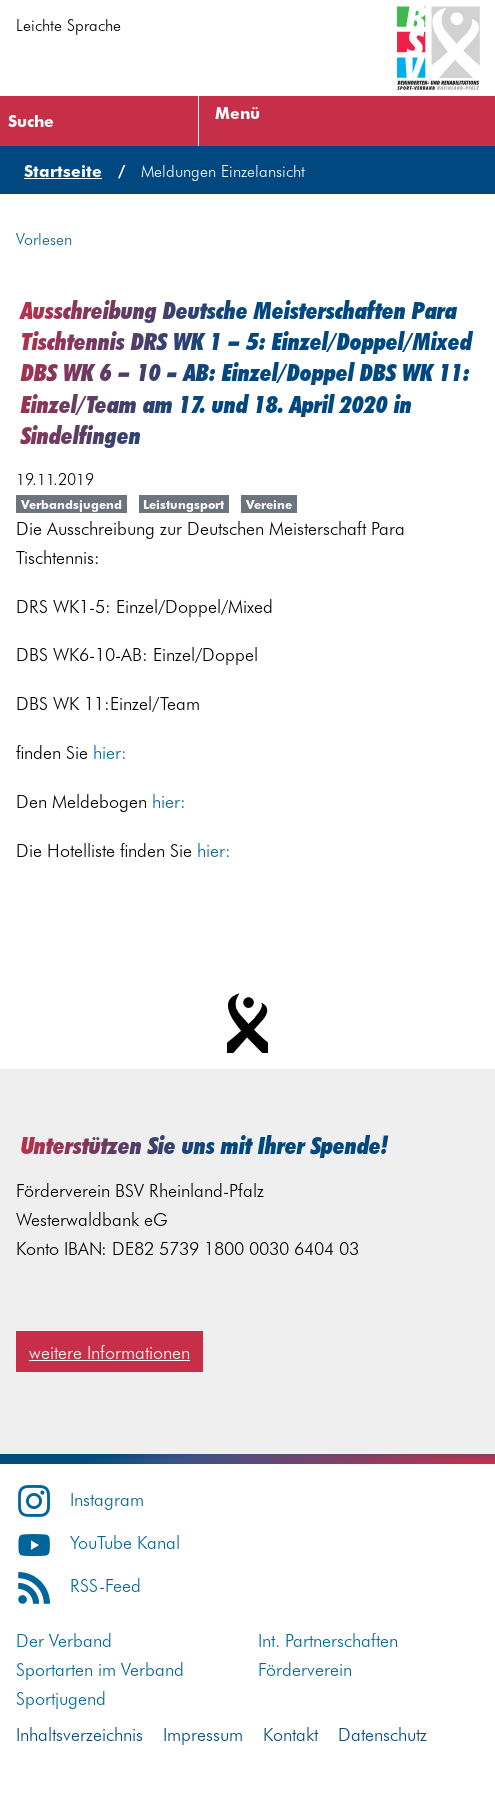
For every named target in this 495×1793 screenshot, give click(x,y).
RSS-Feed (78, 1584)
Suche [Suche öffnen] (31, 120)
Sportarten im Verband (100, 1668)
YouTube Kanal (98, 1541)
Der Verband (64, 1639)
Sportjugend (61, 1697)
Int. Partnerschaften (328, 1639)
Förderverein (305, 1668)
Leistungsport (183, 504)
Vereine (269, 504)
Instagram (80, 1498)
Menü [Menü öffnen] (237, 112)
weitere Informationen (109, 1351)
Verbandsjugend (71, 504)
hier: (110, 751)
